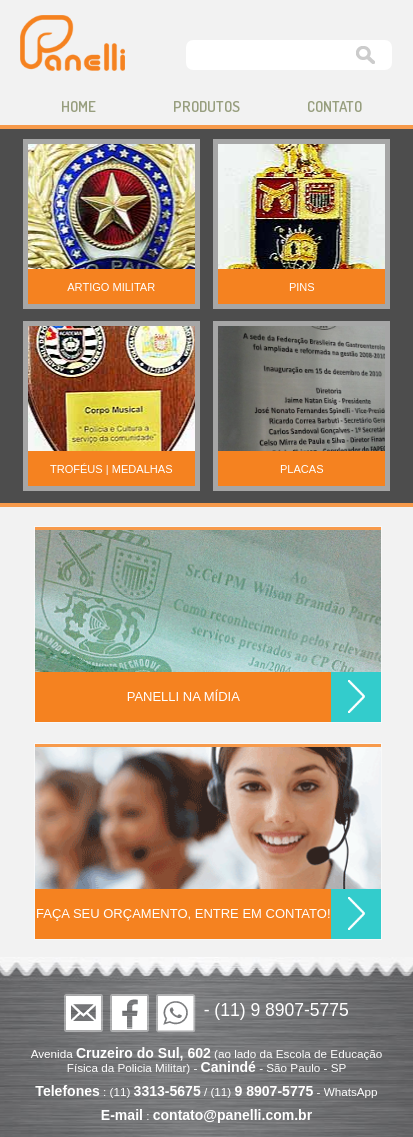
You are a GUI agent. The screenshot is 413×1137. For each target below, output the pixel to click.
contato (334, 106)
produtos (206, 106)
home (78, 106)
